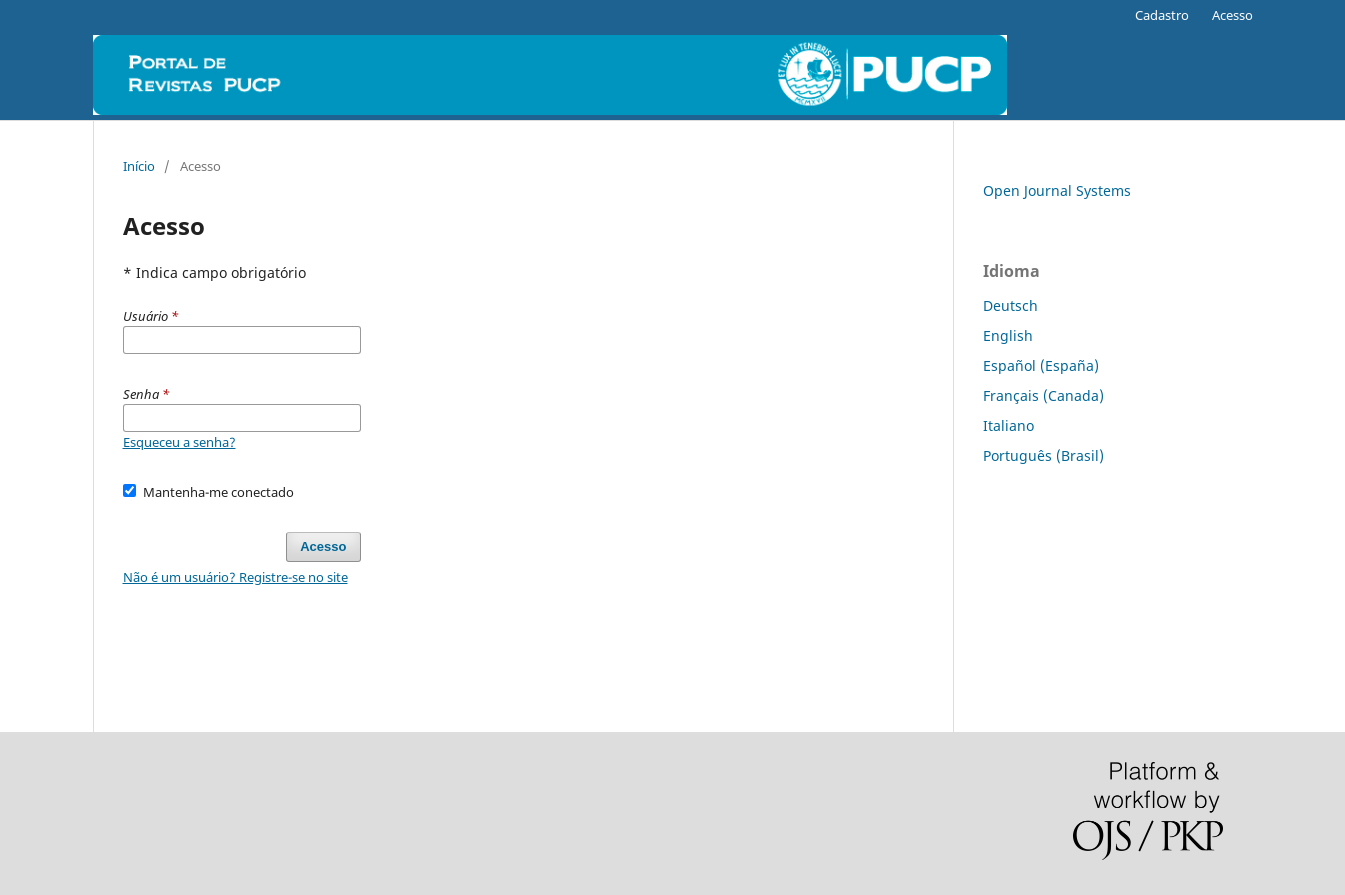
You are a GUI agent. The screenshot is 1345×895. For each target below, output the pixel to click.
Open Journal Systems (1057, 190)
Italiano (1008, 425)
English (1008, 335)
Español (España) (1041, 365)
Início (139, 166)
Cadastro (1162, 15)
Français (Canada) (1043, 395)
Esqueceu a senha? (179, 442)
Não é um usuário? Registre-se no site (235, 577)
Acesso (1232, 15)
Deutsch (1010, 305)
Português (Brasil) (1043, 455)
